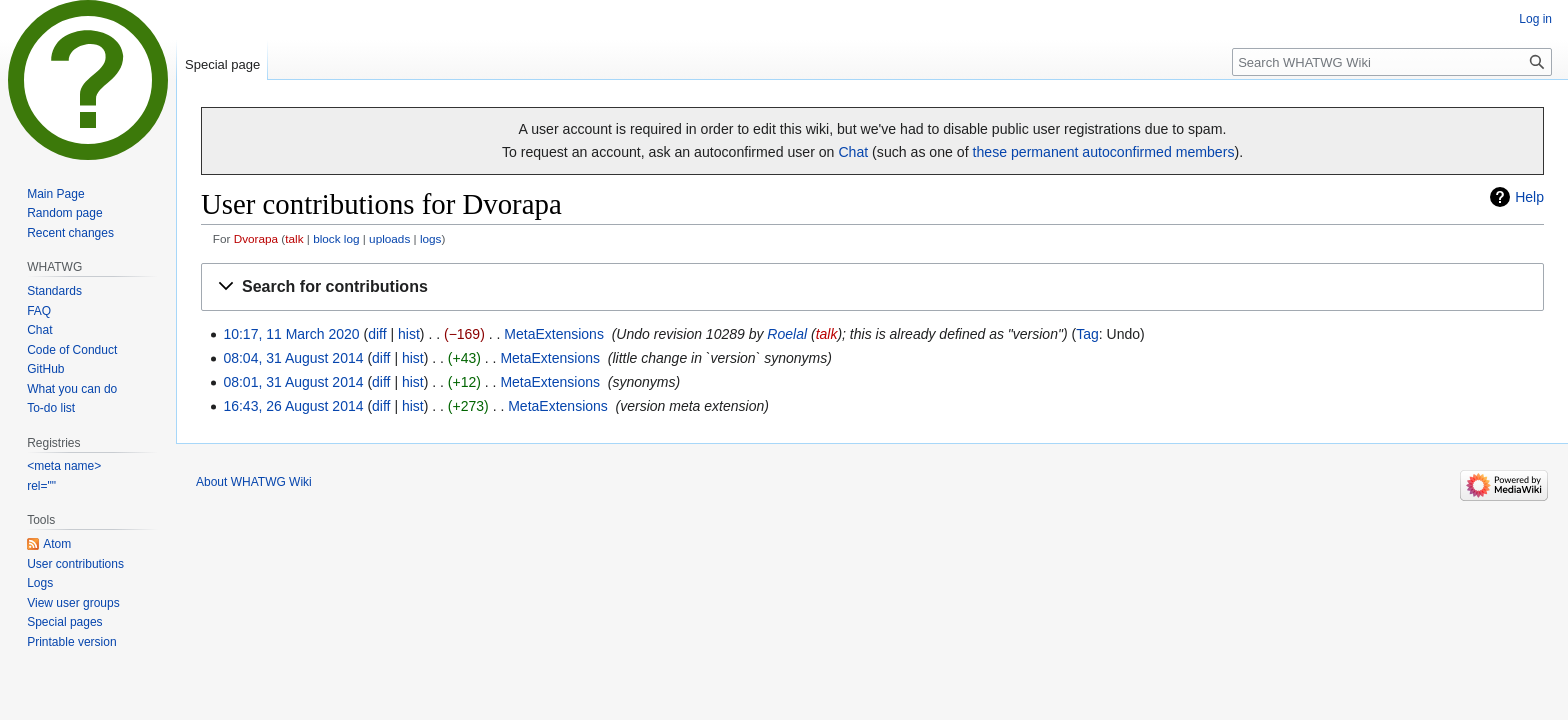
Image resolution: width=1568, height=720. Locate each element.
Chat (853, 152)
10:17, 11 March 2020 (291, 334)
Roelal (787, 334)
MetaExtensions (554, 334)
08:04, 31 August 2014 (293, 358)
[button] (872, 287)
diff (377, 334)
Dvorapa (256, 238)
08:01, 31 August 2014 (293, 382)
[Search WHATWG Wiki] (1392, 62)
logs (431, 238)
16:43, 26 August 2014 (293, 406)
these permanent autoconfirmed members (1104, 152)
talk (294, 238)
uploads (389, 238)
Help (1529, 197)
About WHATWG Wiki (254, 482)
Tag (1087, 334)
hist (409, 334)
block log (336, 238)
